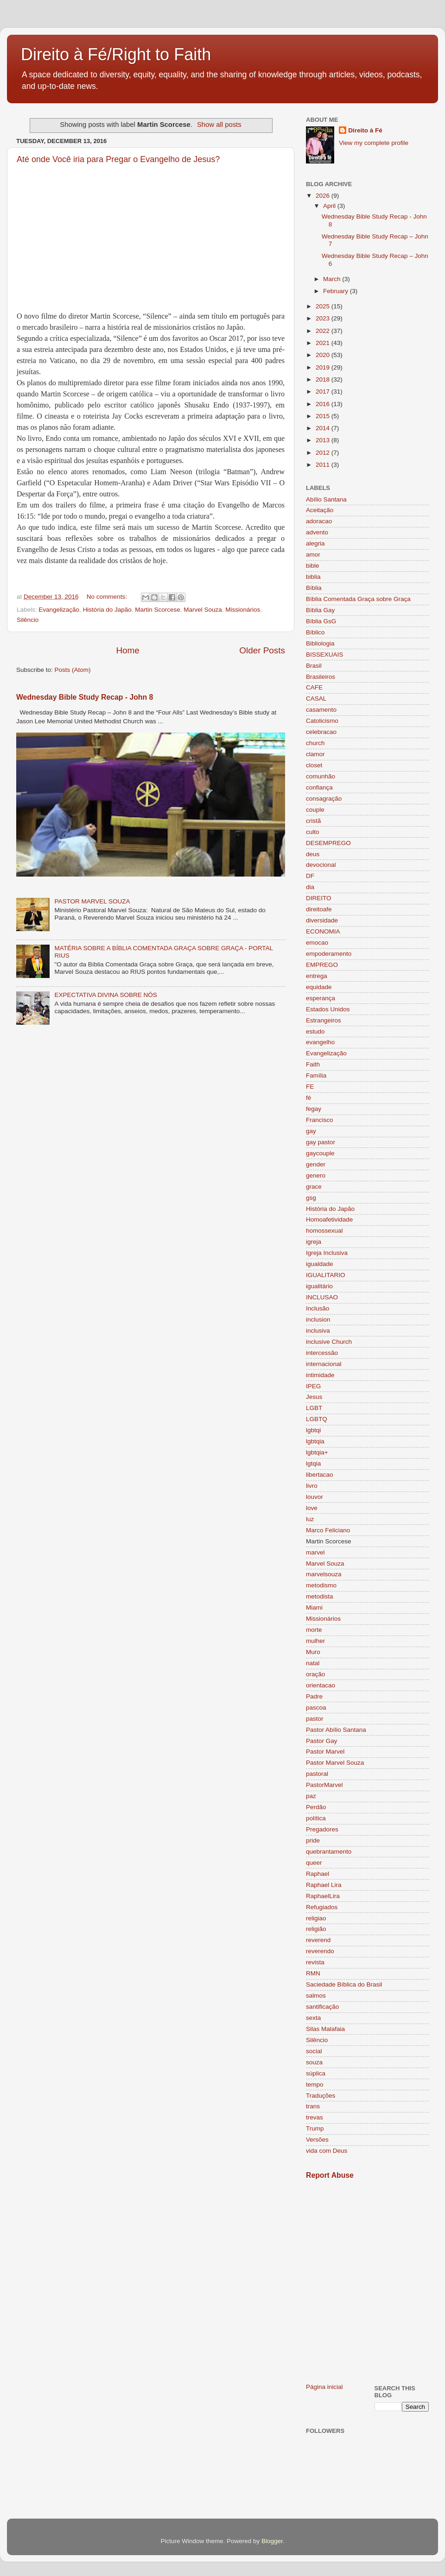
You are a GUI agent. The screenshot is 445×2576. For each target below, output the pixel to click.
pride (313, 1840)
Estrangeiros (323, 1020)
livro (312, 1485)
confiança (319, 787)
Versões (317, 2139)
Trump (315, 2128)
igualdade (319, 1263)
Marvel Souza (203, 609)
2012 (323, 452)
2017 (323, 391)
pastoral (317, 1773)
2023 (323, 318)
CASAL (316, 698)
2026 (323, 195)
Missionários (242, 609)
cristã (313, 820)
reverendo (320, 1951)
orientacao (320, 1685)
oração (315, 1674)
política (316, 1818)
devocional (321, 864)
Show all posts (219, 124)
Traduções (320, 2095)
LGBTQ (316, 1419)
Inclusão (317, 1308)
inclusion (318, 1319)
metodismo (321, 1585)
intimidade (320, 1375)
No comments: (108, 596)
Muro (313, 1651)
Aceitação (319, 510)
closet (314, 765)
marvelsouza (324, 1574)
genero (315, 1175)
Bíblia (314, 587)
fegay (313, 1108)
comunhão (320, 776)
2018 (323, 379)
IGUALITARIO (325, 1275)
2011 (323, 464)
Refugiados (321, 1907)
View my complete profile (373, 142)
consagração (324, 798)
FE (310, 1086)
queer (314, 1862)
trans (313, 2106)
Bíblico (315, 632)
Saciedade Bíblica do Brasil (344, 1984)
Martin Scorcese (157, 609)
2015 (323, 416)
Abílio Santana (326, 499)
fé (308, 1097)
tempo (315, 2084)
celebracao (321, 731)
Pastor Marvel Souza (335, 1762)
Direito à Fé (365, 130)
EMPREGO (322, 964)
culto (312, 831)
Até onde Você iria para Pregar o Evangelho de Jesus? (118, 159)
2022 (323, 330)
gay (311, 1131)
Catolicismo (322, 720)
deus (312, 854)
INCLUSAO (322, 1297)
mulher (315, 1640)
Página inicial (324, 2386)
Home (127, 650)
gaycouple (320, 1153)
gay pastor (320, 1142)
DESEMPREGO (328, 843)
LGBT (314, 1407)
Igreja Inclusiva (327, 1252)
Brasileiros (320, 676)
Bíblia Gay (320, 610)
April (330, 205)
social (314, 2051)
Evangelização (58, 609)
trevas (314, 2117)
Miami (314, 1607)
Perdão (316, 1807)
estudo (315, 1031)
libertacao (319, 1474)
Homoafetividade (329, 1219)
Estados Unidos (328, 1009)
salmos (316, 1995)
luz (310, 1519)
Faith (313, 1064)
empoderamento (328, 953)
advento (317, 532)
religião (316, 1928)
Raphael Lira (324, 1884)
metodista (319, 1596)
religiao (316, 1918)
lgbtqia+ (317, 1452)
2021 (323, 342)
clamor (315, 754)
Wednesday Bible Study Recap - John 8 (84, 697)
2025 (323, 306)
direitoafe (319, 909)
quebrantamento (328, 1851)
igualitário (319, 1286)
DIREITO (318, 898)
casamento (321, 709)
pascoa (316, 1707)
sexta (313, 2017)
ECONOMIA (323, 931)
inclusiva (318, 1330)
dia (310, 887)
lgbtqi (313, 1430)
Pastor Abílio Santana (336, 1729)
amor (313, 554)
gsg (311, 1197)
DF (310, 875)
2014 (323, 428)
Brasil (314, 665)
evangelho (320, 1042)
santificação (322, 2006)
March (332, 279)
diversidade (322, 920)
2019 (323, 367)
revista (315, 1962)
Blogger (272, 2541)
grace (314, 1186)
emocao (317, 942)
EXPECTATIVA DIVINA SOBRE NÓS (105, 994)
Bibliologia (320, 643)
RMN (313, 1973)
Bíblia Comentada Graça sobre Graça (358, 598)
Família (316, 1075)
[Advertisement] (87, 2281)
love (312, 1507)
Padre (314, 1696)
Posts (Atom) (73, 669)
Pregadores (322, 1829)
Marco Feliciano (328, 1530)
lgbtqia (315, 1441)
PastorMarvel (324, 1784)
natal (312, 1663)
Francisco (319, 1119)
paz (311, 1796)
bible (312, 565)
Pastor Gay (321, 1740)
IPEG (313, 1386)
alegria (315, 543)
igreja (313, 1241)
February (336, 291)
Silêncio (27, 619)
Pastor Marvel (325, 1751)
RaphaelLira (323, 1896)
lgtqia (313, 1463)
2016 (323, 404)
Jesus (314, 1396)
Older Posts (262, 650)
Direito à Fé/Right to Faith (116, 54)
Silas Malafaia (325, 2028)
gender (315, 1164)
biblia (313, 576)
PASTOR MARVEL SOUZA (92, 901)
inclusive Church (329, 1341)
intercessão (322, 1352)
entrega (316, 975)
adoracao (319, 521)
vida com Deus (326, 2150)
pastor (315, 1718)
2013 (323, 440)
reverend (318, 1940)
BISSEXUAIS (324, 654)
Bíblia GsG (321, 621)
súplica (315, 2073)
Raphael (317, 1873)
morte (314, 1629)
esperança (320, 998)
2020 (323, 354)
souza (314, 2062)
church (315, 743)
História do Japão (107, 609)
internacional (324, 1363)
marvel (315, 1552)
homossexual (324, 1230)
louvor (314, 1496)
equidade (319, 987)
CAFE (314, 687)
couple (315, 809)
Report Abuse (330, 2175)
